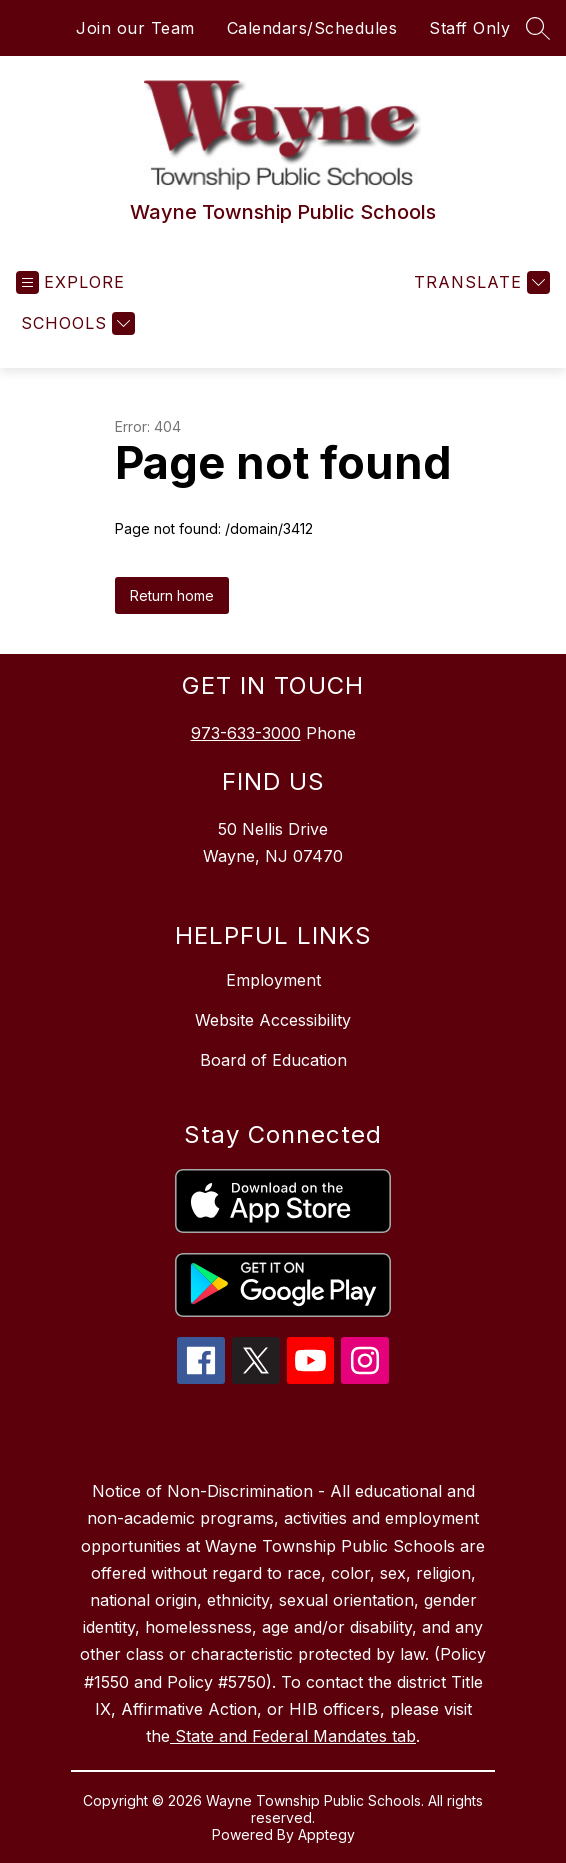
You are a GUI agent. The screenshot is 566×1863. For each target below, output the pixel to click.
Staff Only (469, 28)
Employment (273, 980)
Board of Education (273, 1060)
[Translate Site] (479, 282)
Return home (172, 595)
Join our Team (135, 28)
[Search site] (538, 28)
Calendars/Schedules (312, 28)
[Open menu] (70, 282)
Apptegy (326, 1834)
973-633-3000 (246, 733)
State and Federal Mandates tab (293, 1736)
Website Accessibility (273, 1020)
